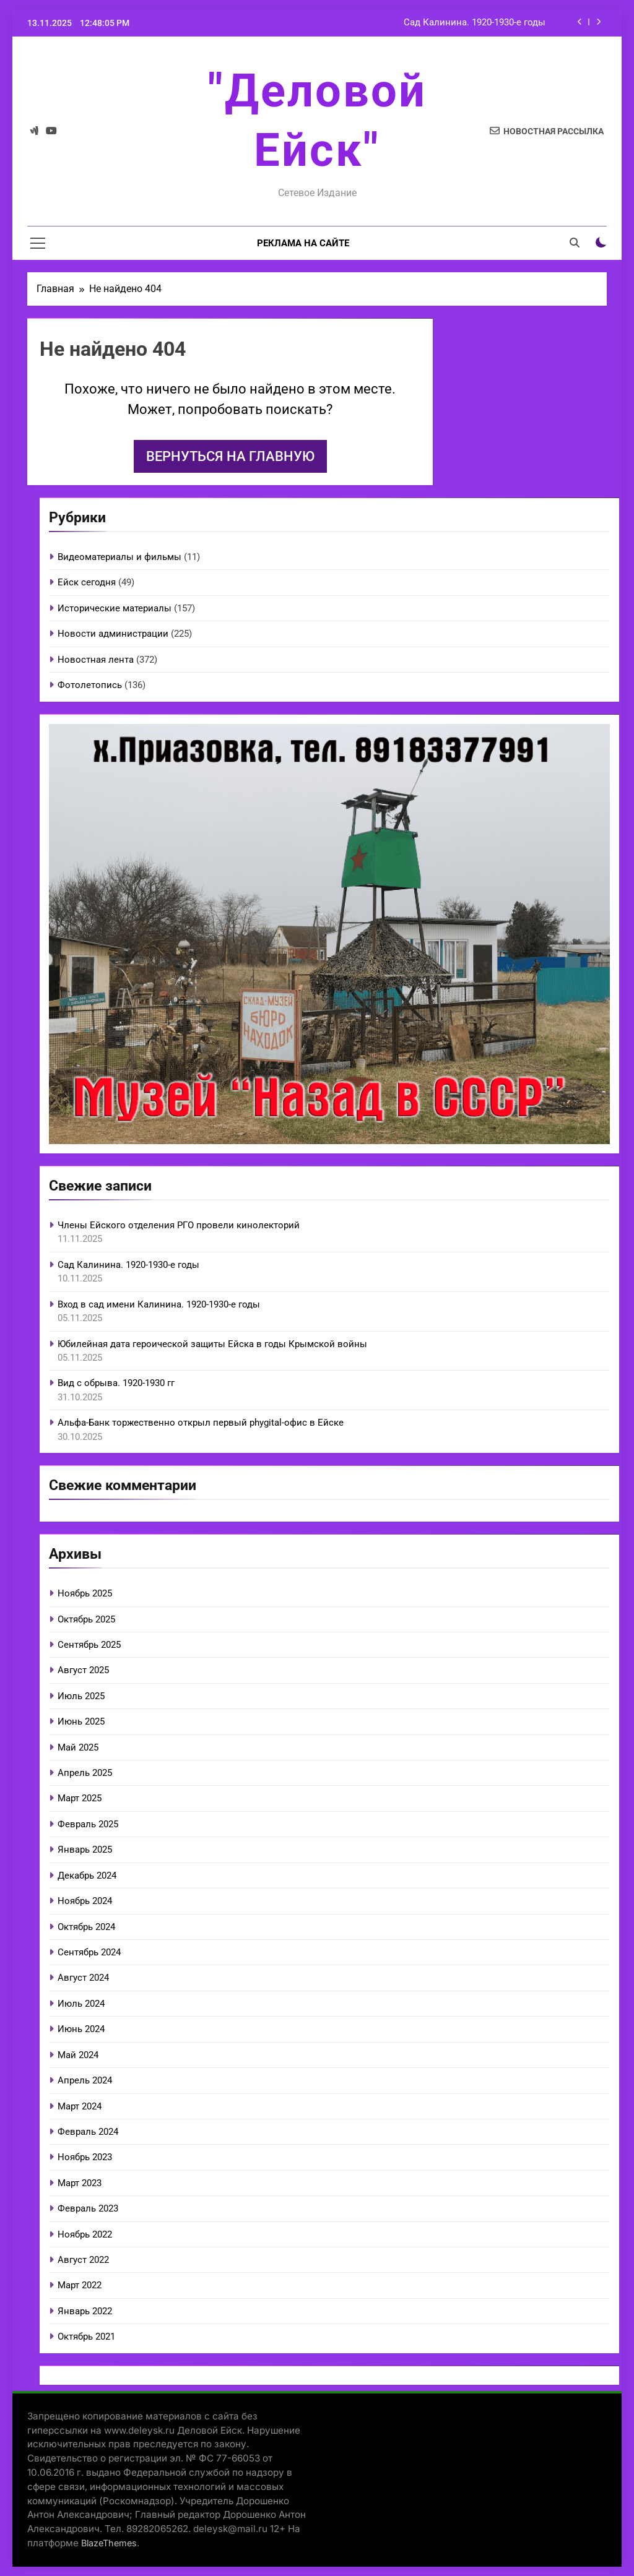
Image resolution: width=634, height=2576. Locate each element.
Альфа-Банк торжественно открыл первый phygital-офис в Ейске (201, 1422)
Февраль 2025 (88, 1824)
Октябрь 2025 (86, 1619)
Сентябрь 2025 (89, 1644)
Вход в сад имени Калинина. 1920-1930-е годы (159, 1304)
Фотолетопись (90, 685)
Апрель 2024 (85, 2080)
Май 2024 (78, 2055)
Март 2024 (80, 2106)
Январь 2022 (85, 2311)
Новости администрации (113, 633)
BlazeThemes (109, 2543)
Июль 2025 (81, 1696)
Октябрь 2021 (86, 2336)
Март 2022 (80, 2285)
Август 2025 (83, 1670)
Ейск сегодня (87, 582)
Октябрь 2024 (86, 1926)
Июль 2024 (81, 2003)
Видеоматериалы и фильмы (119, 556)
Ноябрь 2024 (85, 1900)
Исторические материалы (115, 608)
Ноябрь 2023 (85, 2157)
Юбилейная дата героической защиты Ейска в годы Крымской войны (212, 1344)
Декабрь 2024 (87, 1875)
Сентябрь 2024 (89, 1952)
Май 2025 (78, 1747)
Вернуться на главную (230, 456)
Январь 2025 (85, 1849)
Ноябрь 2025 (85, 1593)
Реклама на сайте (303, 243)
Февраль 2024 (88, 2131)
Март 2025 (80, 1798)
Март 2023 (80, 2183)
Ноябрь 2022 (85, 2234)
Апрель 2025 (85, 1772)
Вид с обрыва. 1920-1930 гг (116, 1383)
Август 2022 (83, 2259)
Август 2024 (83, 1977)
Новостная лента (96, 659)
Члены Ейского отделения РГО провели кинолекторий (179, 1225)
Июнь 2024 (81, 2029)
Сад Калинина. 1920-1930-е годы (474, 23)
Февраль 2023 (88, 2208)
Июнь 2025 (81, 1721)
